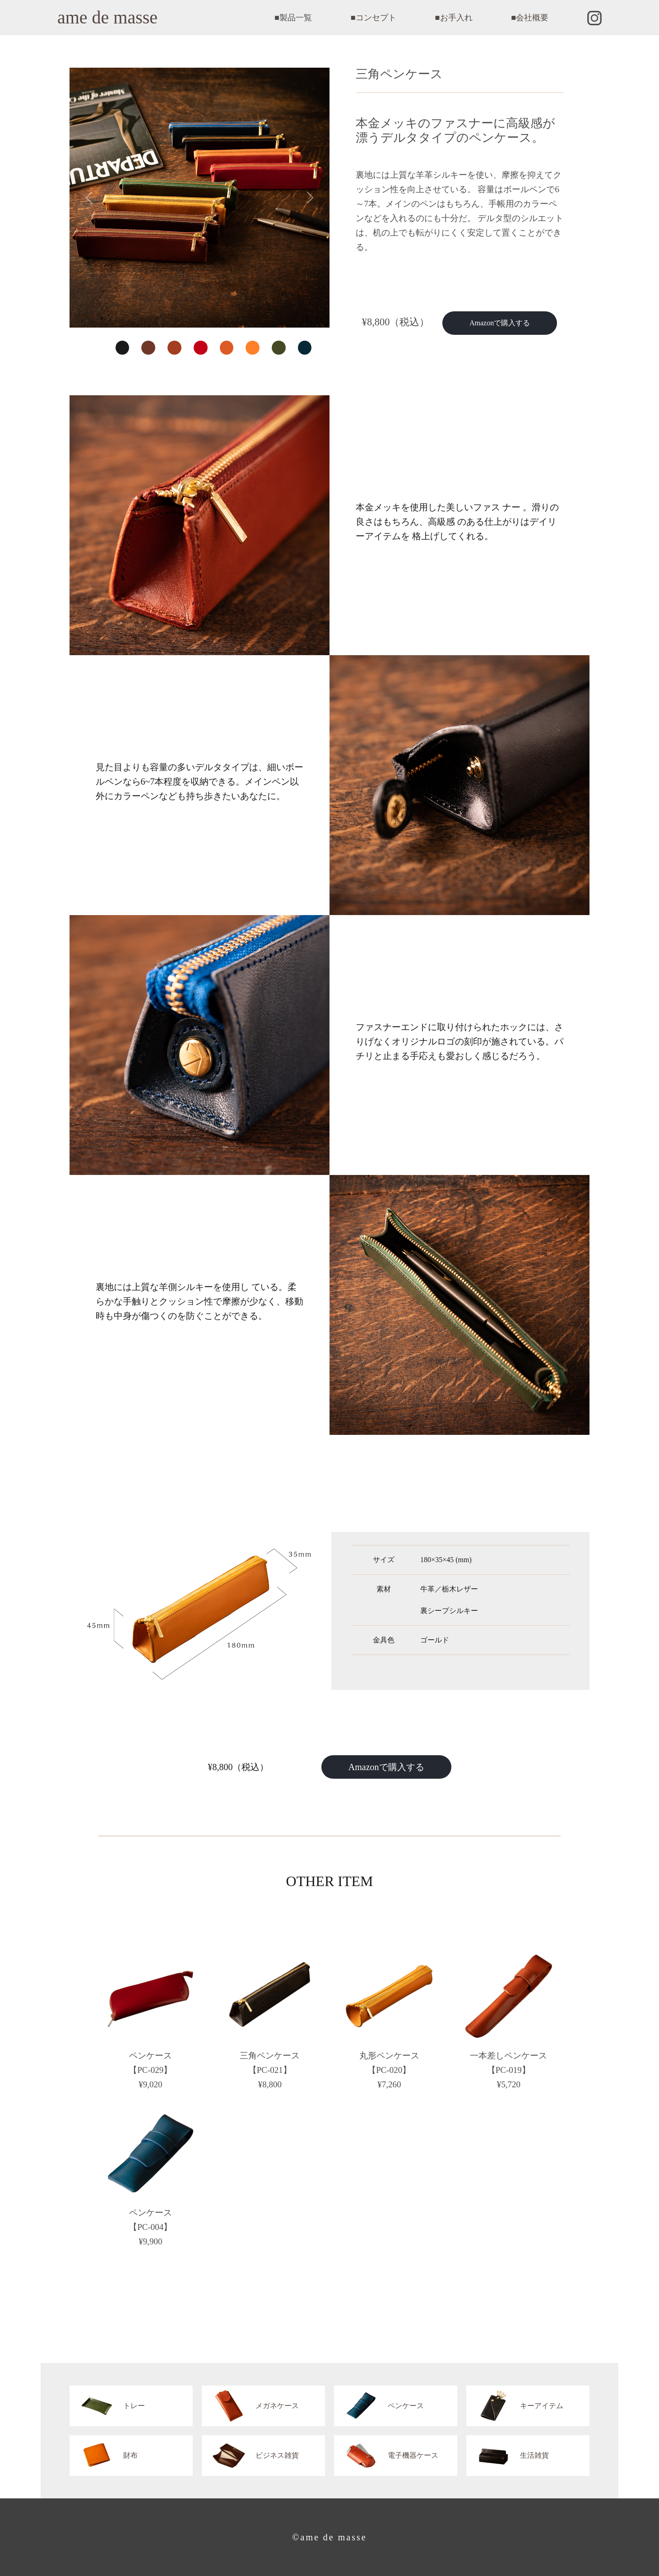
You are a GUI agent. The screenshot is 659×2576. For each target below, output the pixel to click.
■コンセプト (373, 17)
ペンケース (379, 2406)
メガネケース (250, 2406)
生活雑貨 (507, 2455)
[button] (89, 198)
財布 (104, 2455)
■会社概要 (529, 17)
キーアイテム (514, 2406)
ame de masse (107, 17)
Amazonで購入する (499, 323)
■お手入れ (454, 17)
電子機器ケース (386, 2455)
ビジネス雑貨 (250, 2455)
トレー (107, 2406)
